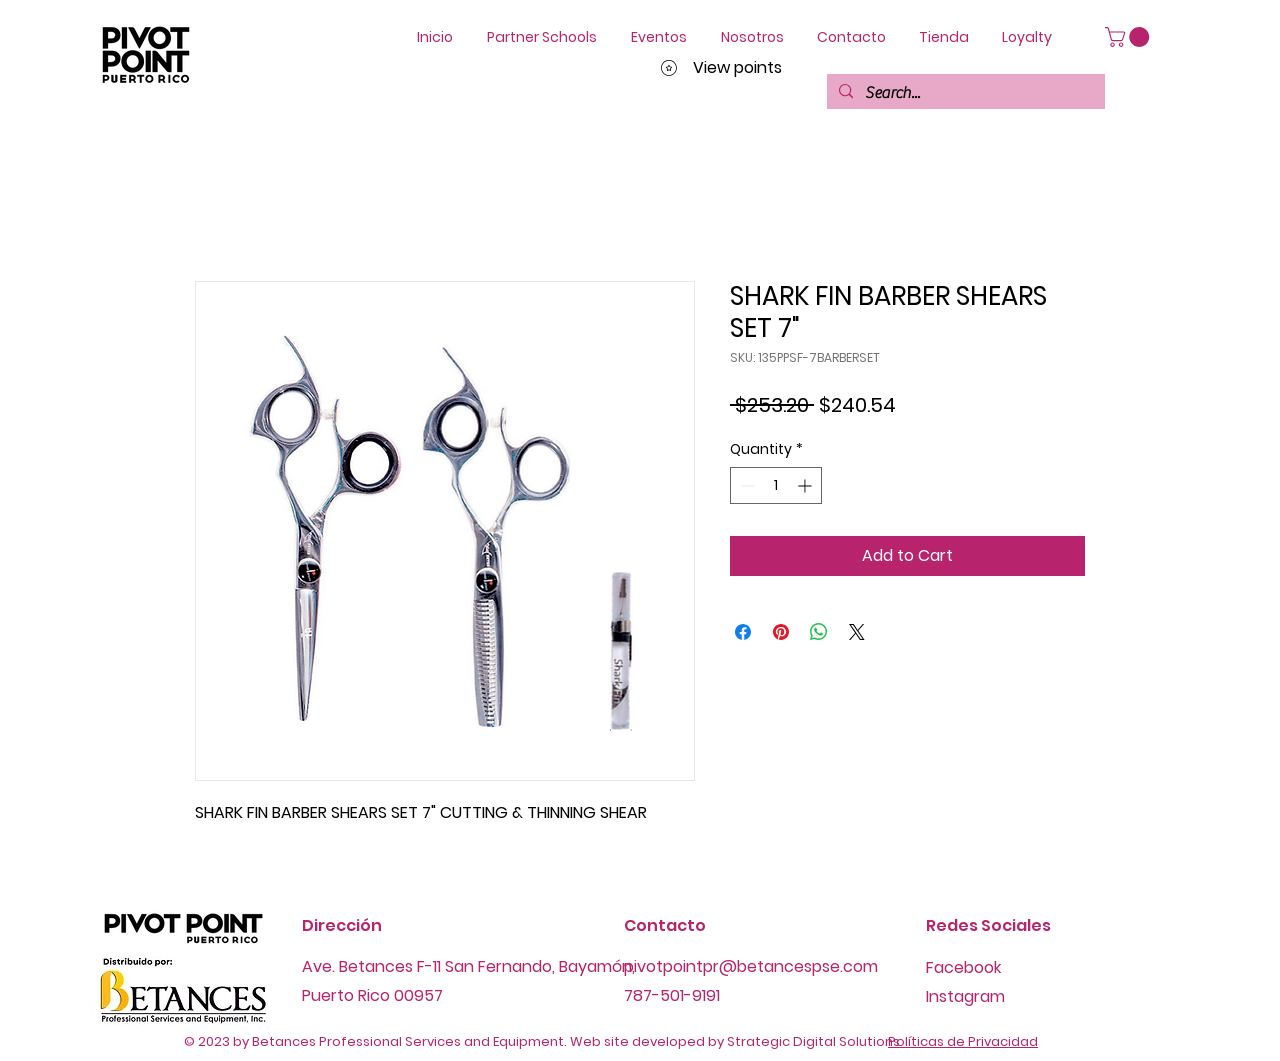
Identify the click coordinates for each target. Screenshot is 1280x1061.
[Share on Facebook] (743, 632)
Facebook (963, 967)
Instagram (965, 996)
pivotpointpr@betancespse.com (751, 966)
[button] (1129, 37)
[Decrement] (745, 485)
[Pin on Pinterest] (781, 632)
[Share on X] (857, 632)
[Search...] (964, 93)
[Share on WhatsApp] (819, 632)
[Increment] (806, 485)
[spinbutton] (776, 485)
